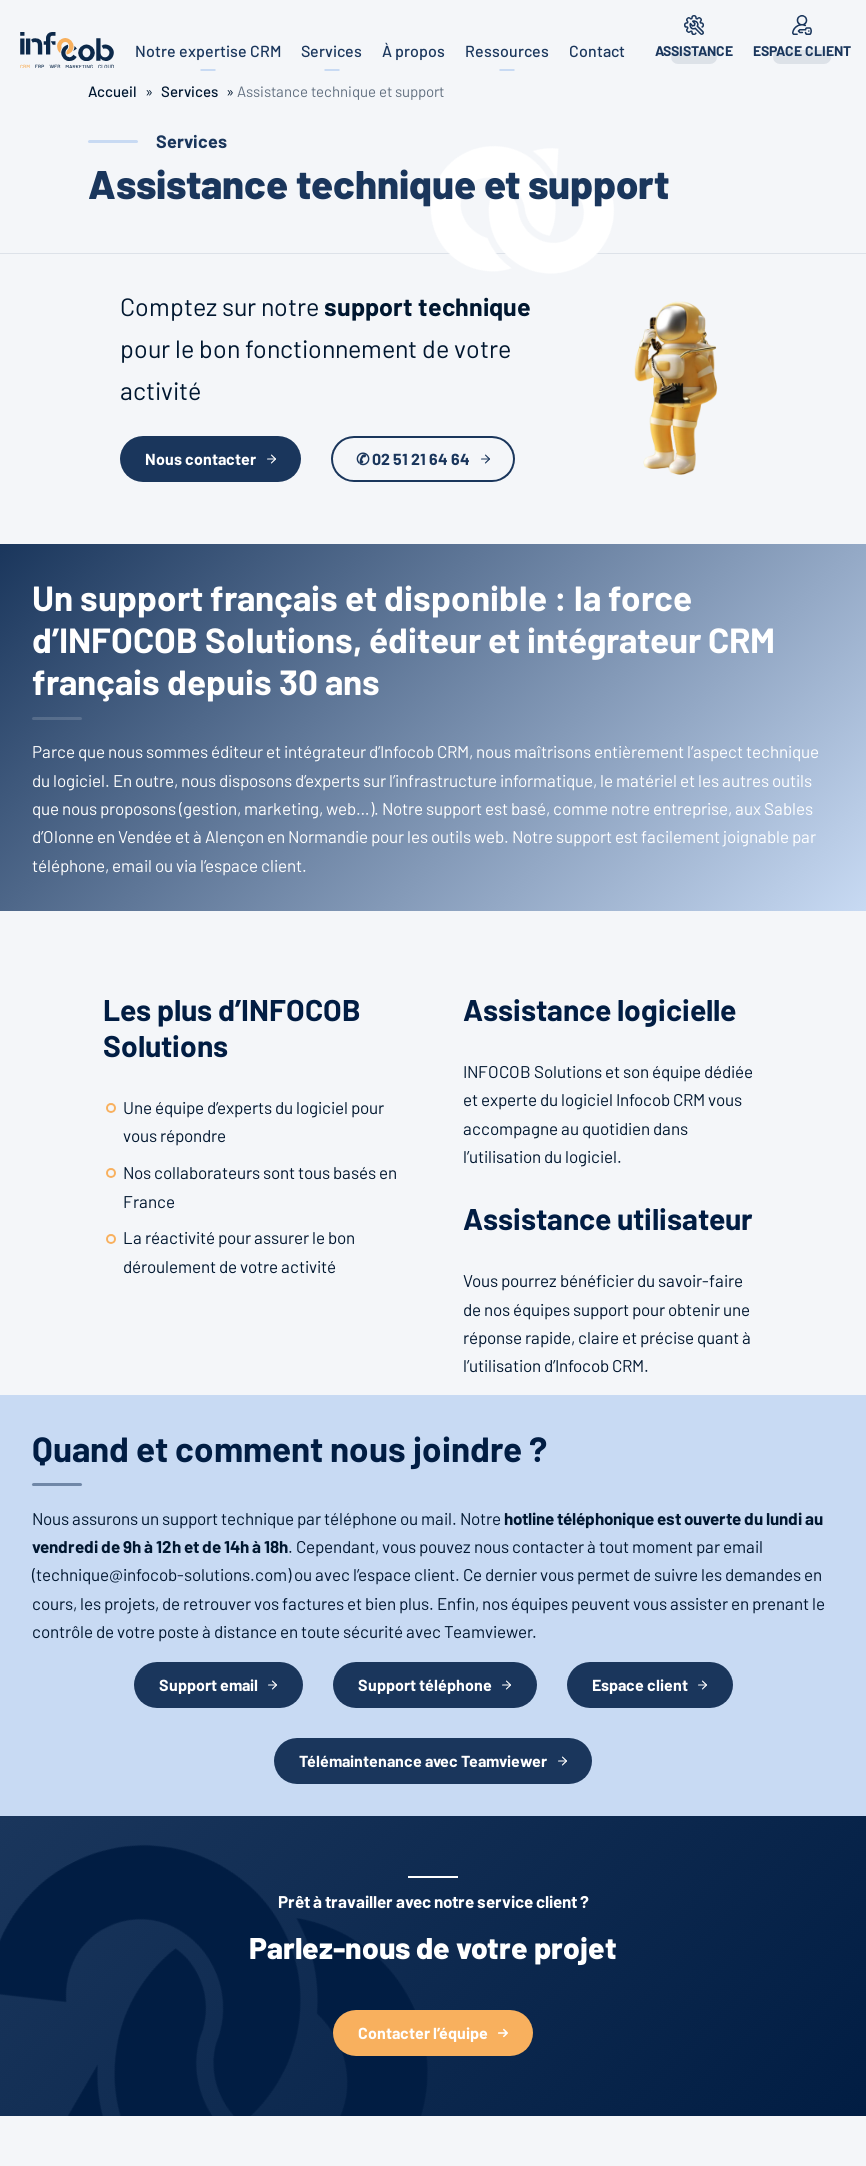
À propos (413, 50)
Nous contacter (200, 458)
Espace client (802, 50)
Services (331, 50)
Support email (208, 1684)
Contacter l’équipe (423, 2032)
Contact (597, 50)
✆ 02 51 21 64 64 (413, 458)
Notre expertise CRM (208, 50)
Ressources (507, 50)
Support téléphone (425, 1684)
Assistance (694, 50)
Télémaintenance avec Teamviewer (423, 1760)
